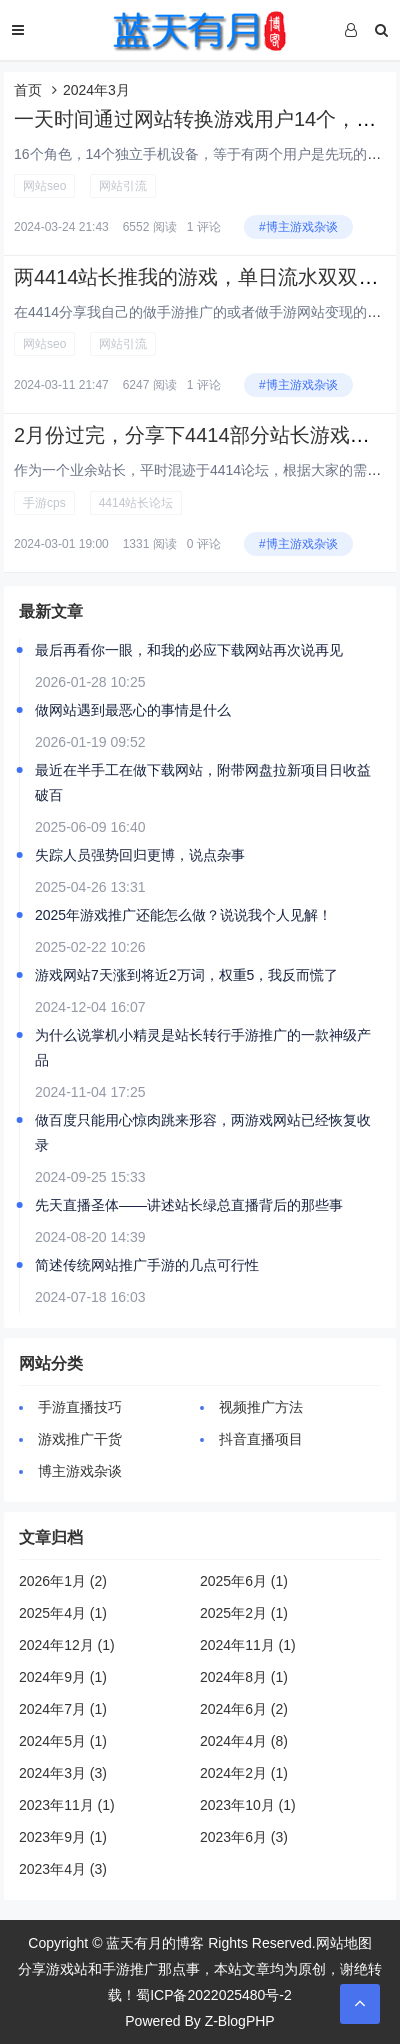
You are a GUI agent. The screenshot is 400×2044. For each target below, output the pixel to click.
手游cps (44, 503)
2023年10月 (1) (248, 1805)
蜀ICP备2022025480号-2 (214, 1995)
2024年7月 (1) (63, 1709)
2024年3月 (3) (63, 1773)
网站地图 (344, 1943)
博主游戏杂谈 (80, 1471)
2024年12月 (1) (67, 1645)
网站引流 (123, 186)
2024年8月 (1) (244, 1677)
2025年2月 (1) (244, 1613)
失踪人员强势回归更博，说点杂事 (140, 855)
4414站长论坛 (136, 503)
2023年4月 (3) (63, 1869)
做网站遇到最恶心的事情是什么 (133, 710)
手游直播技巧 (80, 1407)
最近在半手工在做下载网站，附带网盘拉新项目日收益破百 (203, 782)
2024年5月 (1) (63, 1741)
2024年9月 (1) (63, 1677)
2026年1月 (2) (63, 1581)
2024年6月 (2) (244, 1709)
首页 (28, 90)
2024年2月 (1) (244, 1773)
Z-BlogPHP (240, 2021)
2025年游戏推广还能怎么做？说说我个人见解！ (183, 915)
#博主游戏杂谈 (298, 227)
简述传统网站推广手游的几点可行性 (147, 1265)
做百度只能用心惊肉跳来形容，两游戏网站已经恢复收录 (203, 1132)
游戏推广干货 (80, 1439)
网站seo (44, 186)
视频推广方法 (261, 1407)
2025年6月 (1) (244, 1581)
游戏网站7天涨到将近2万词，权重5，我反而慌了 (186, 975)
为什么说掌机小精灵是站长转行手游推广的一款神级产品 (203, 1047)
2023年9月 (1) (63, 1837)
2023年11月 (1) (67, 1805)
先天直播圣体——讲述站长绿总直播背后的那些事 (189, 1205)
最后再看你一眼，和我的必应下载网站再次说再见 (189, 650)
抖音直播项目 (261, 1439)
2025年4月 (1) (63, 1613)
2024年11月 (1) (248, 1645)
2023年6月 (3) (244, 1837)
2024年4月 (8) (244, 1741)
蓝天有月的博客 (155, 1943)
